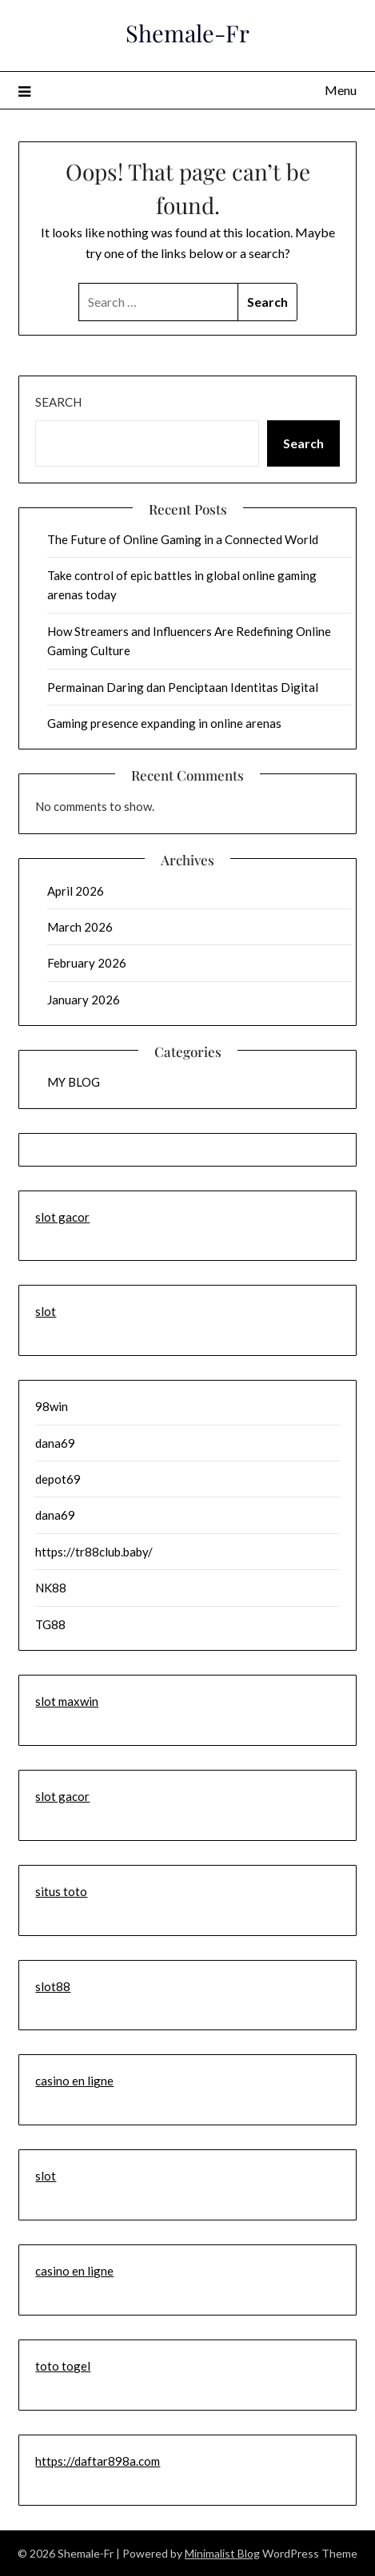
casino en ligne (74, 2080)
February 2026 (86, 963)
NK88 (50, 1587)
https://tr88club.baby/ (94, 1551)
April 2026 (75, 891)
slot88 (52, 1986)
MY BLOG (73, 1082)
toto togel (62, 2366)
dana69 (55, 1443)
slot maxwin (66, 1701)
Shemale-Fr (187, 33)
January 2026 (83, 999)
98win (51, 1406)
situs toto (61, 1891)
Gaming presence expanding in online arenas (164, 723)
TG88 (50, 1624)
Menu (341, 89)
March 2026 (80, 927)
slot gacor (62, 1217)
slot (45, 1311)
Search (58, 402)
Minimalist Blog (222, 2553)
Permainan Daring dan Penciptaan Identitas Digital (182, 687)
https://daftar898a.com (97, 2461)
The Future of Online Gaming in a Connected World (182, 539)
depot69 (58, 1479)
